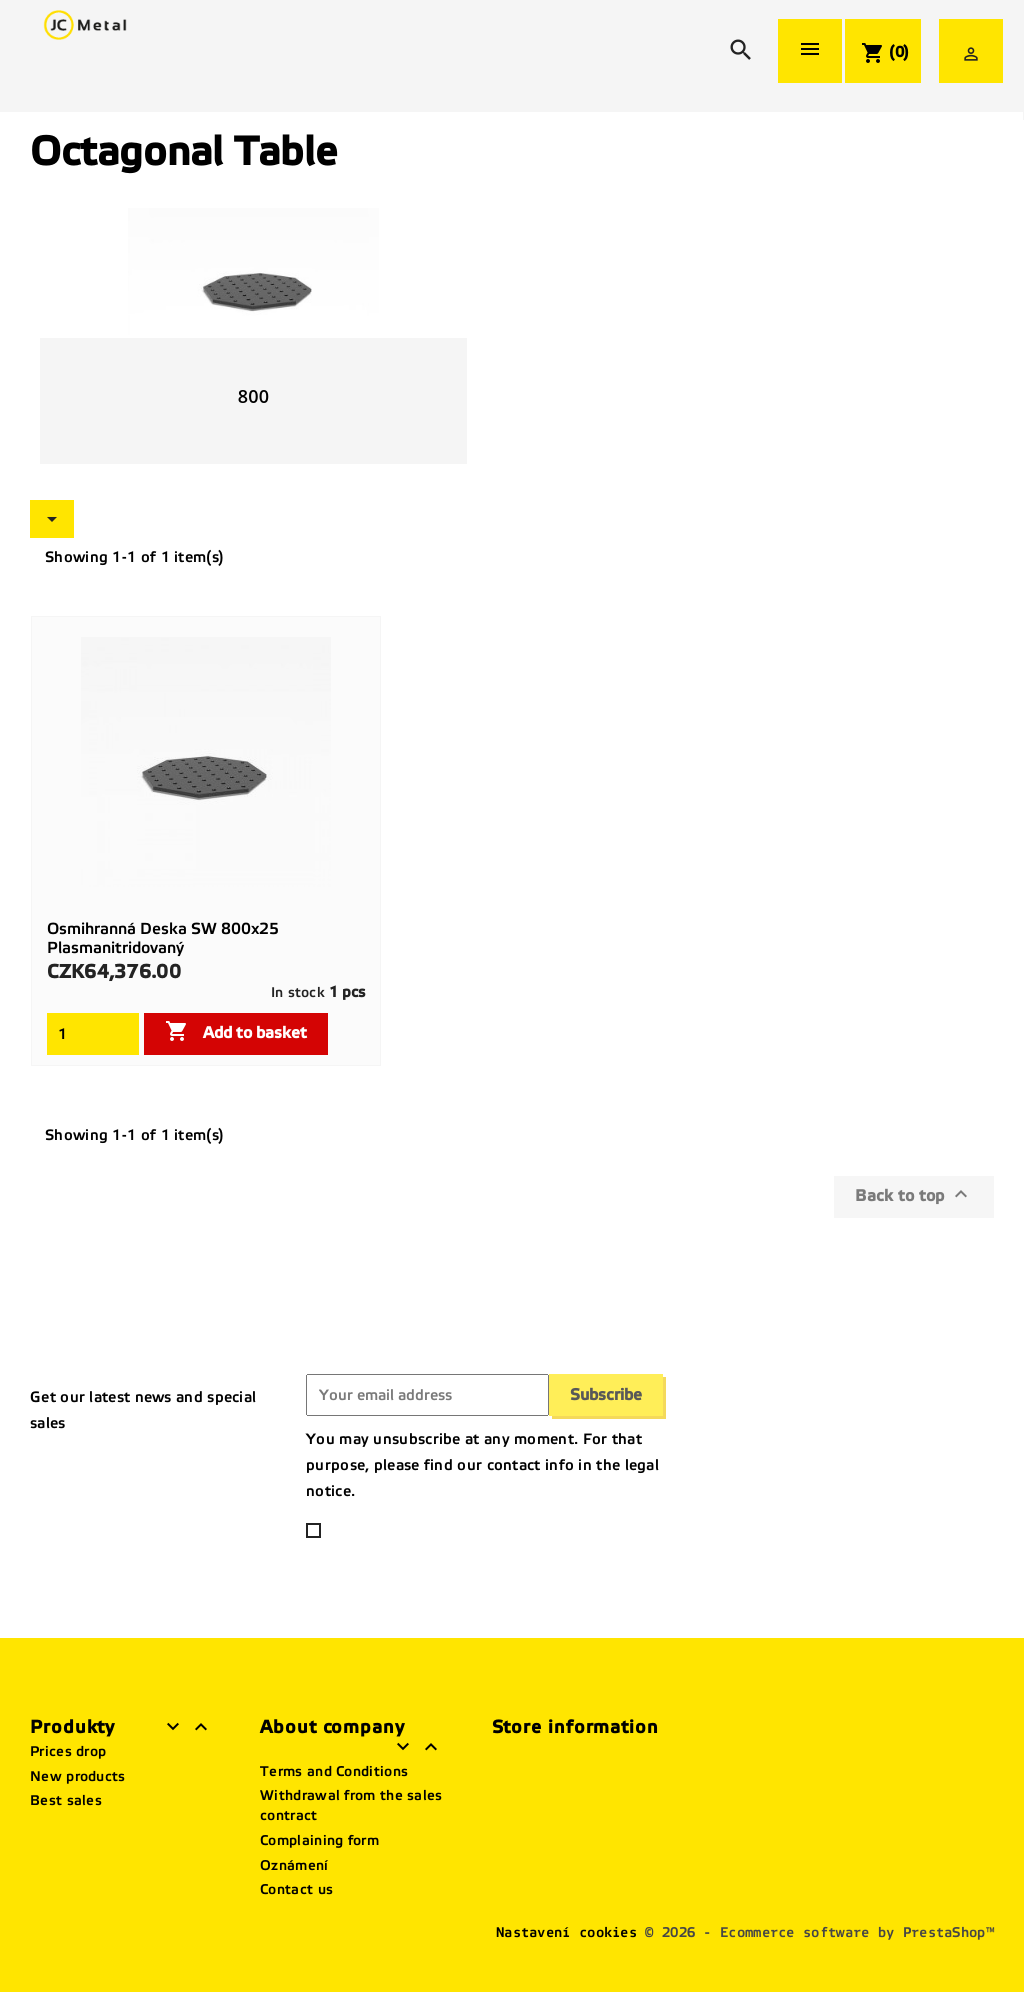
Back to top (914, 1194)
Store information (575, 1727)
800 (254, 396)
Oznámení (294, 1865)
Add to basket (236, 1031)
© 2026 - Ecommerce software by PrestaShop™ (819, 1932)
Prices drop (68, 1751)
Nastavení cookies (566, 1932)
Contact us (296, 1889)
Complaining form (319, 1840)
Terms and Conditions (334, 1771)
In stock (298, 992)
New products (78, 1776)
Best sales (66, 1800)
